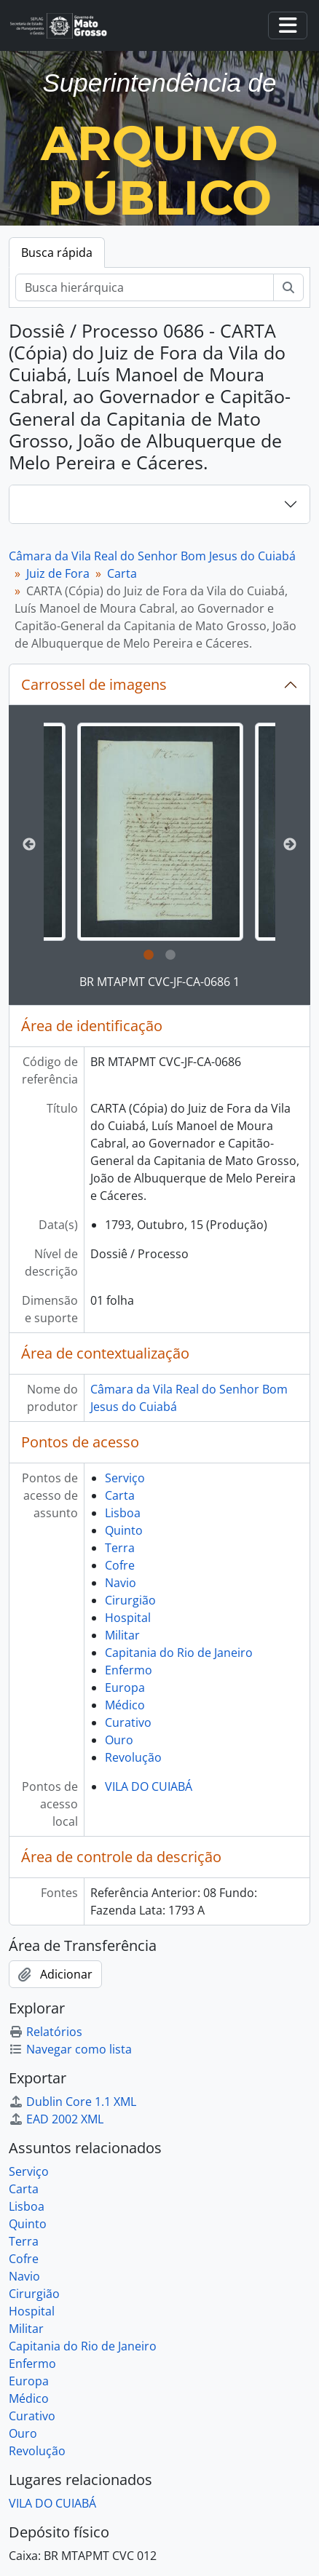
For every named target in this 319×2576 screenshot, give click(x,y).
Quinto (124, 1530)
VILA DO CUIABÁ (148, 1786)
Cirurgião (130, 1600)
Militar (122, 1635)
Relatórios (45, 2032)
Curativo (128, 1722)
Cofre (120, 1565)
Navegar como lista (70, 2049)
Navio (120, 1583)
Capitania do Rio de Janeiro (179, 1653)
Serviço (125, 1478)
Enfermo (128, 1670)
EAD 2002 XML (56, 2119)
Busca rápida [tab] (56, 253)
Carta (122, 573)
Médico (125, 1705)
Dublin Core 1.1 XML (72, 2102)
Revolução (133, 1757)
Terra (120, 1548)
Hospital (128, 1618)
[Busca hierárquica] (144, 287)
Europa (125, 1687)
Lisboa (123, 1513)
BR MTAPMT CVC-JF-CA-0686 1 (159, 982)
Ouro (119, 1740)
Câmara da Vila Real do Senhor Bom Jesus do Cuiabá (152, 556)
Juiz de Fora (58, 573)
